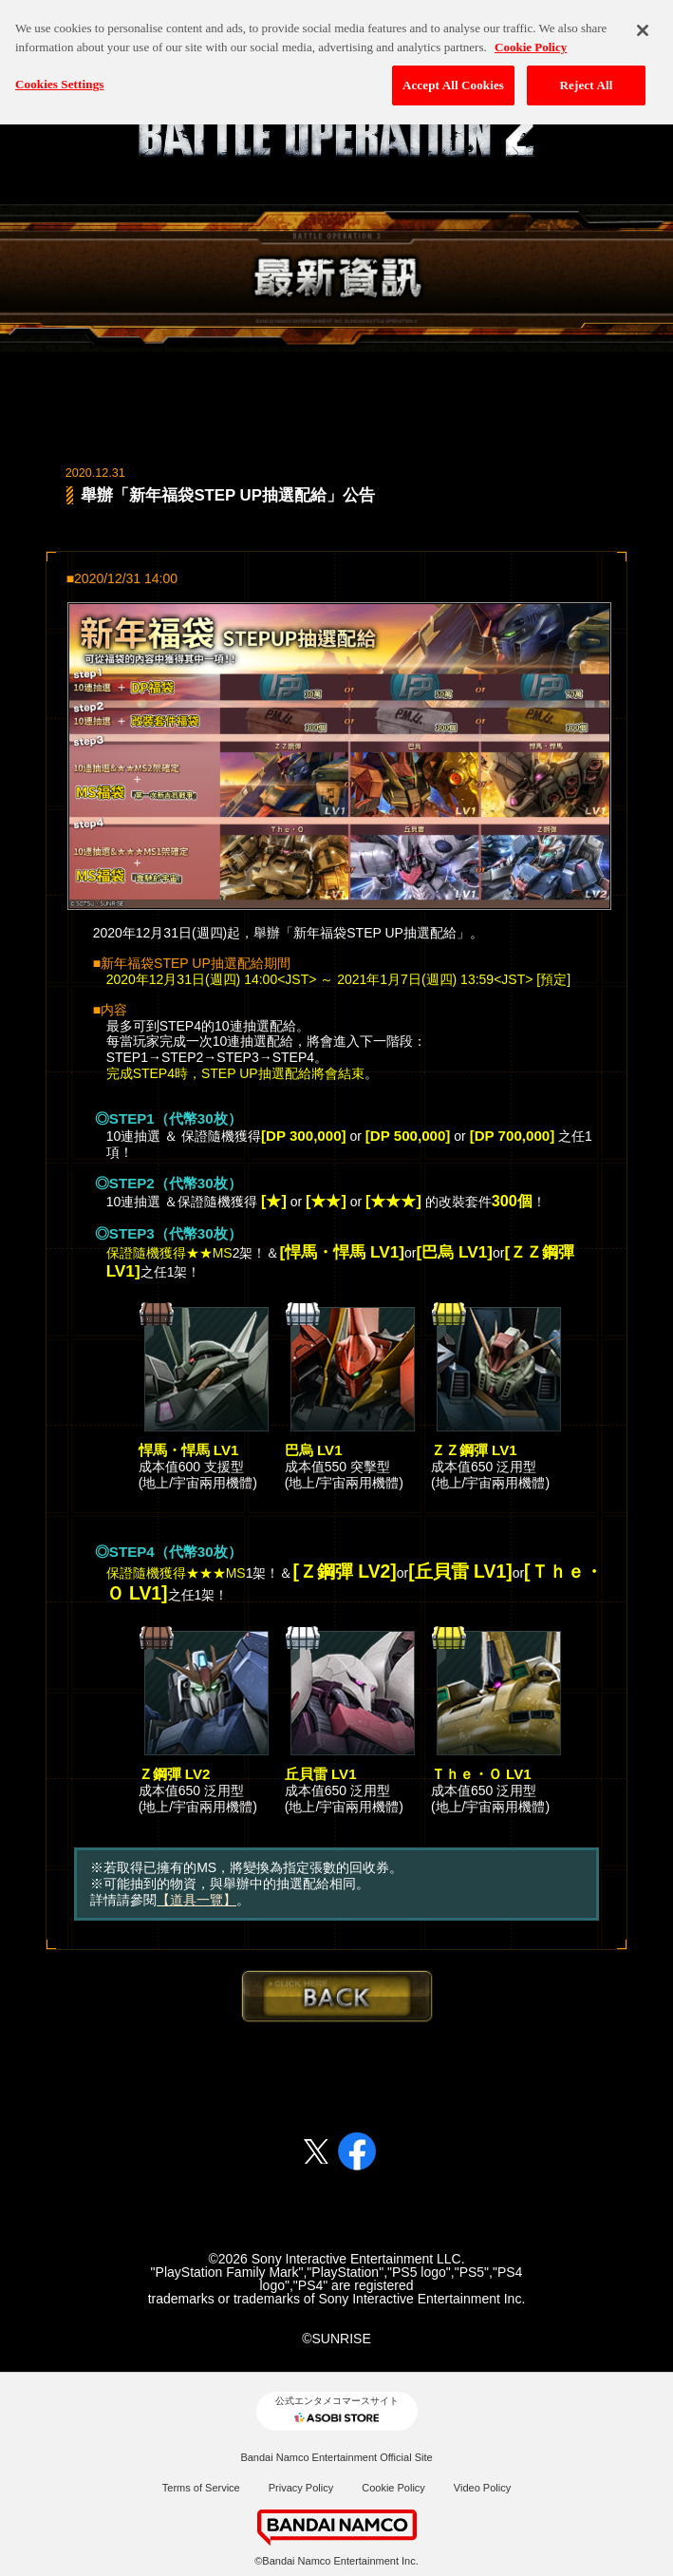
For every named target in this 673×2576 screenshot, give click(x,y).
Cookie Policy (393, 2487)
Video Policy (482, 2487)
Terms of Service (201, 2487)
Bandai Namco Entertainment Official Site (336, 2457)
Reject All (586, 73)
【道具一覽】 (196, 1899)
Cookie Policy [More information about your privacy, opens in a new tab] (531, 35)
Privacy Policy (301, 2487)
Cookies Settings (59, 73)
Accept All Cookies (453, 73)
